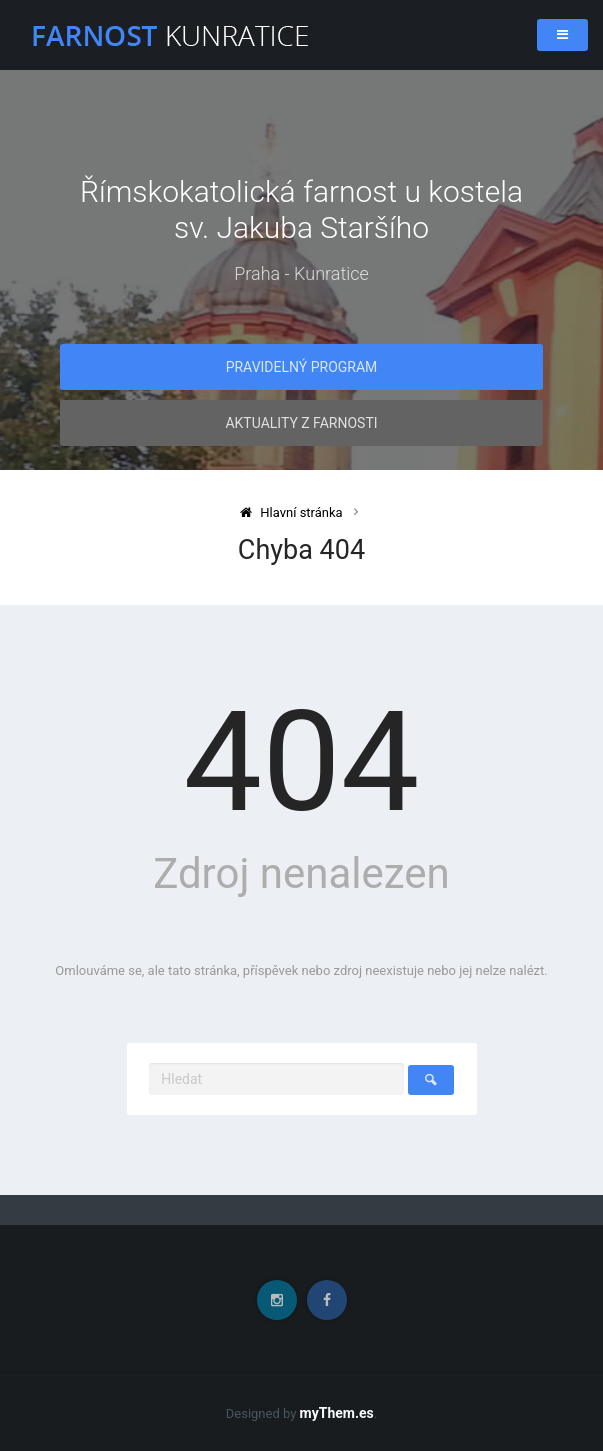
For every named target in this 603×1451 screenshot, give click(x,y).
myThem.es (337, 1413)
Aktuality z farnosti (301, 423)
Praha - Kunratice (301, 273)
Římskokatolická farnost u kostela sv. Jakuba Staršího (301, 209)
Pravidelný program (302, 367)
